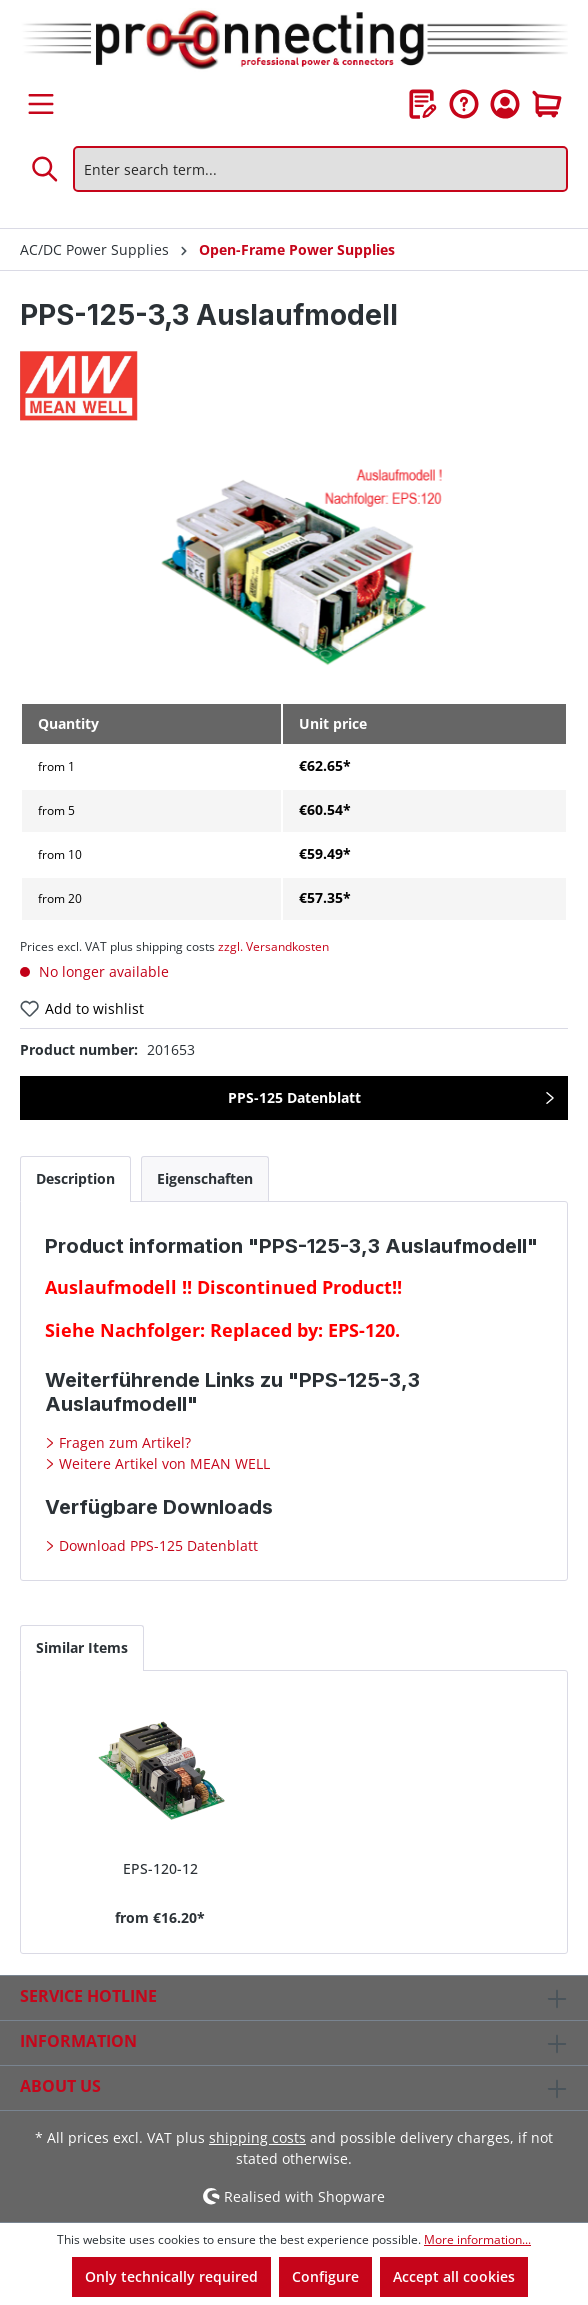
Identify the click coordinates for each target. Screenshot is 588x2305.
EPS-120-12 (160, 1868)
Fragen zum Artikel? (123, 1442)
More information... (477, 2239)
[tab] (75, 1178)
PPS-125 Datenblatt (294, 1097)
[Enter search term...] (320, 169)
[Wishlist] (423, 104)
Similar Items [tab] (82, 1647)
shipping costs (257, 2137)
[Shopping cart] (547, 104)
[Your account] (505, 104)
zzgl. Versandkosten (273, 946)
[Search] (46, 169)
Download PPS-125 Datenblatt (156, 1545)
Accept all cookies (454, 2276)
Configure (325, 2276)
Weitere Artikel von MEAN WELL (162, 1463)
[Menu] (41, 104)
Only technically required (171, 2276)
